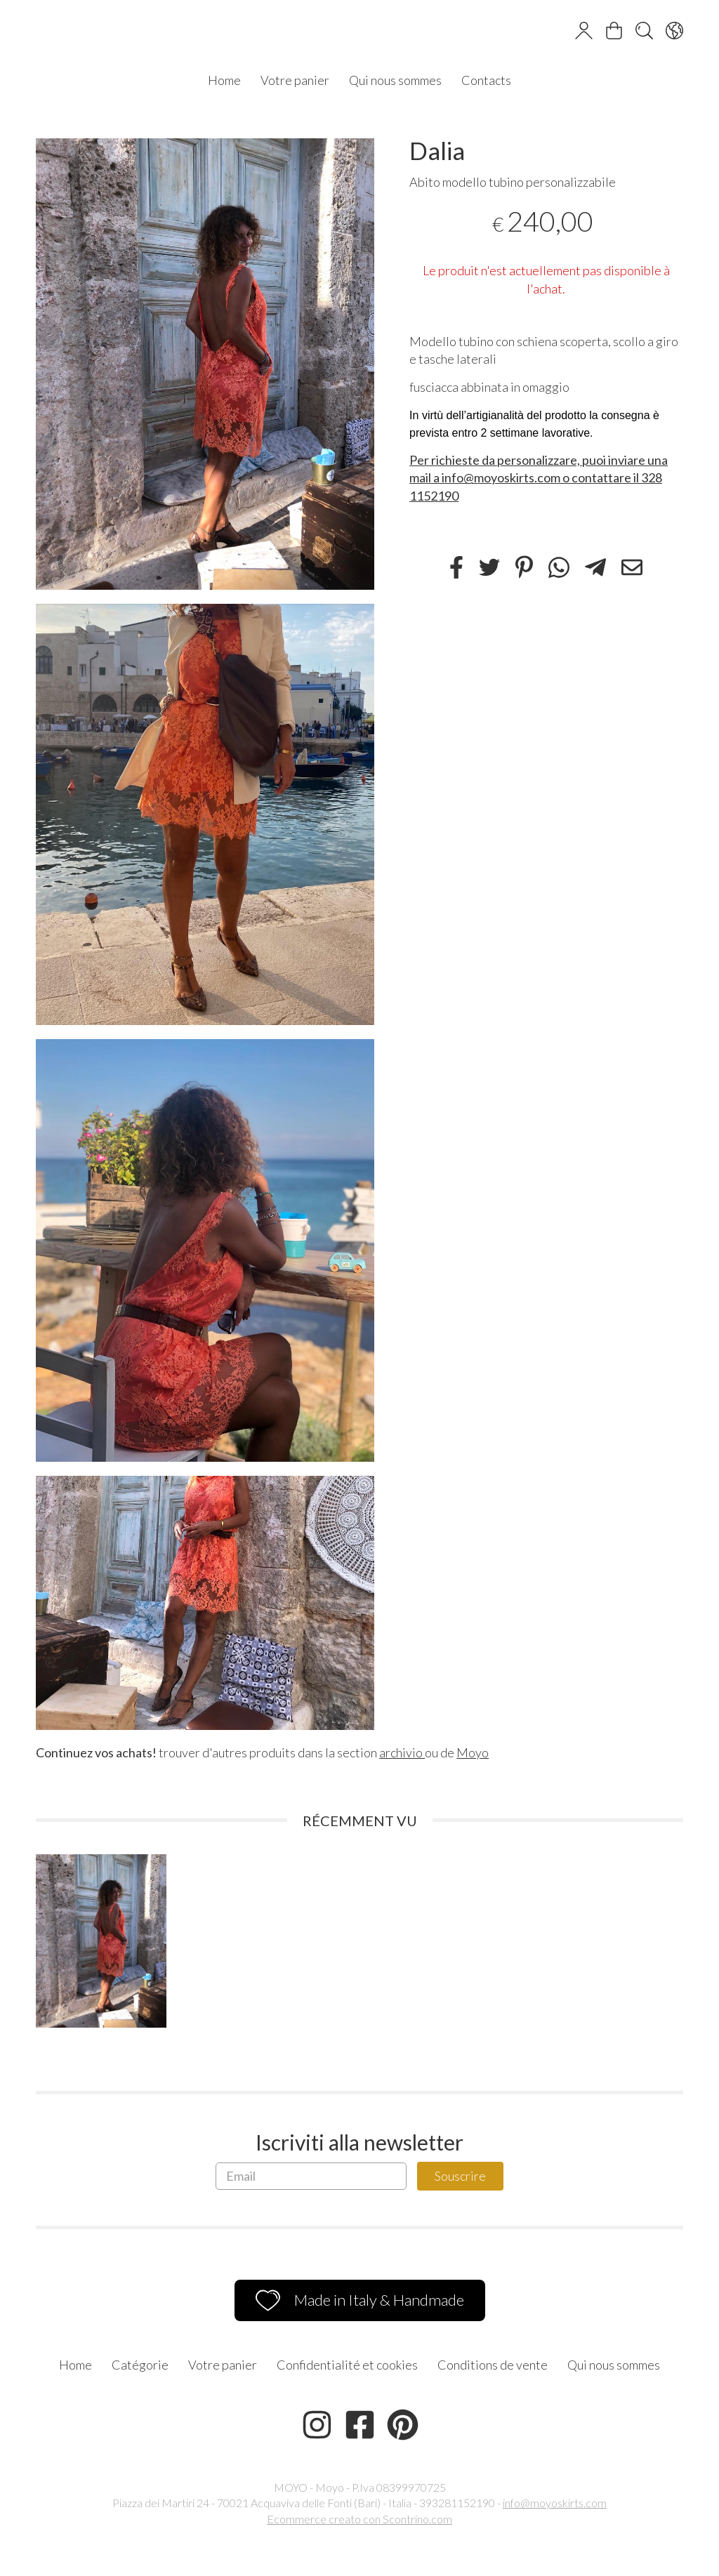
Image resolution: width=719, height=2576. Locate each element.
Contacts (486, 80)
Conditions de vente (492, 2364)
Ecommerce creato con (359, 2518)
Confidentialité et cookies (347, 2364)
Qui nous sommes (395, 80)
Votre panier (294, 80)
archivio (402, 1752)
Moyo (472, 1752)
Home (224, 80)
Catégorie (140, 2364)
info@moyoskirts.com (555, 2502)
